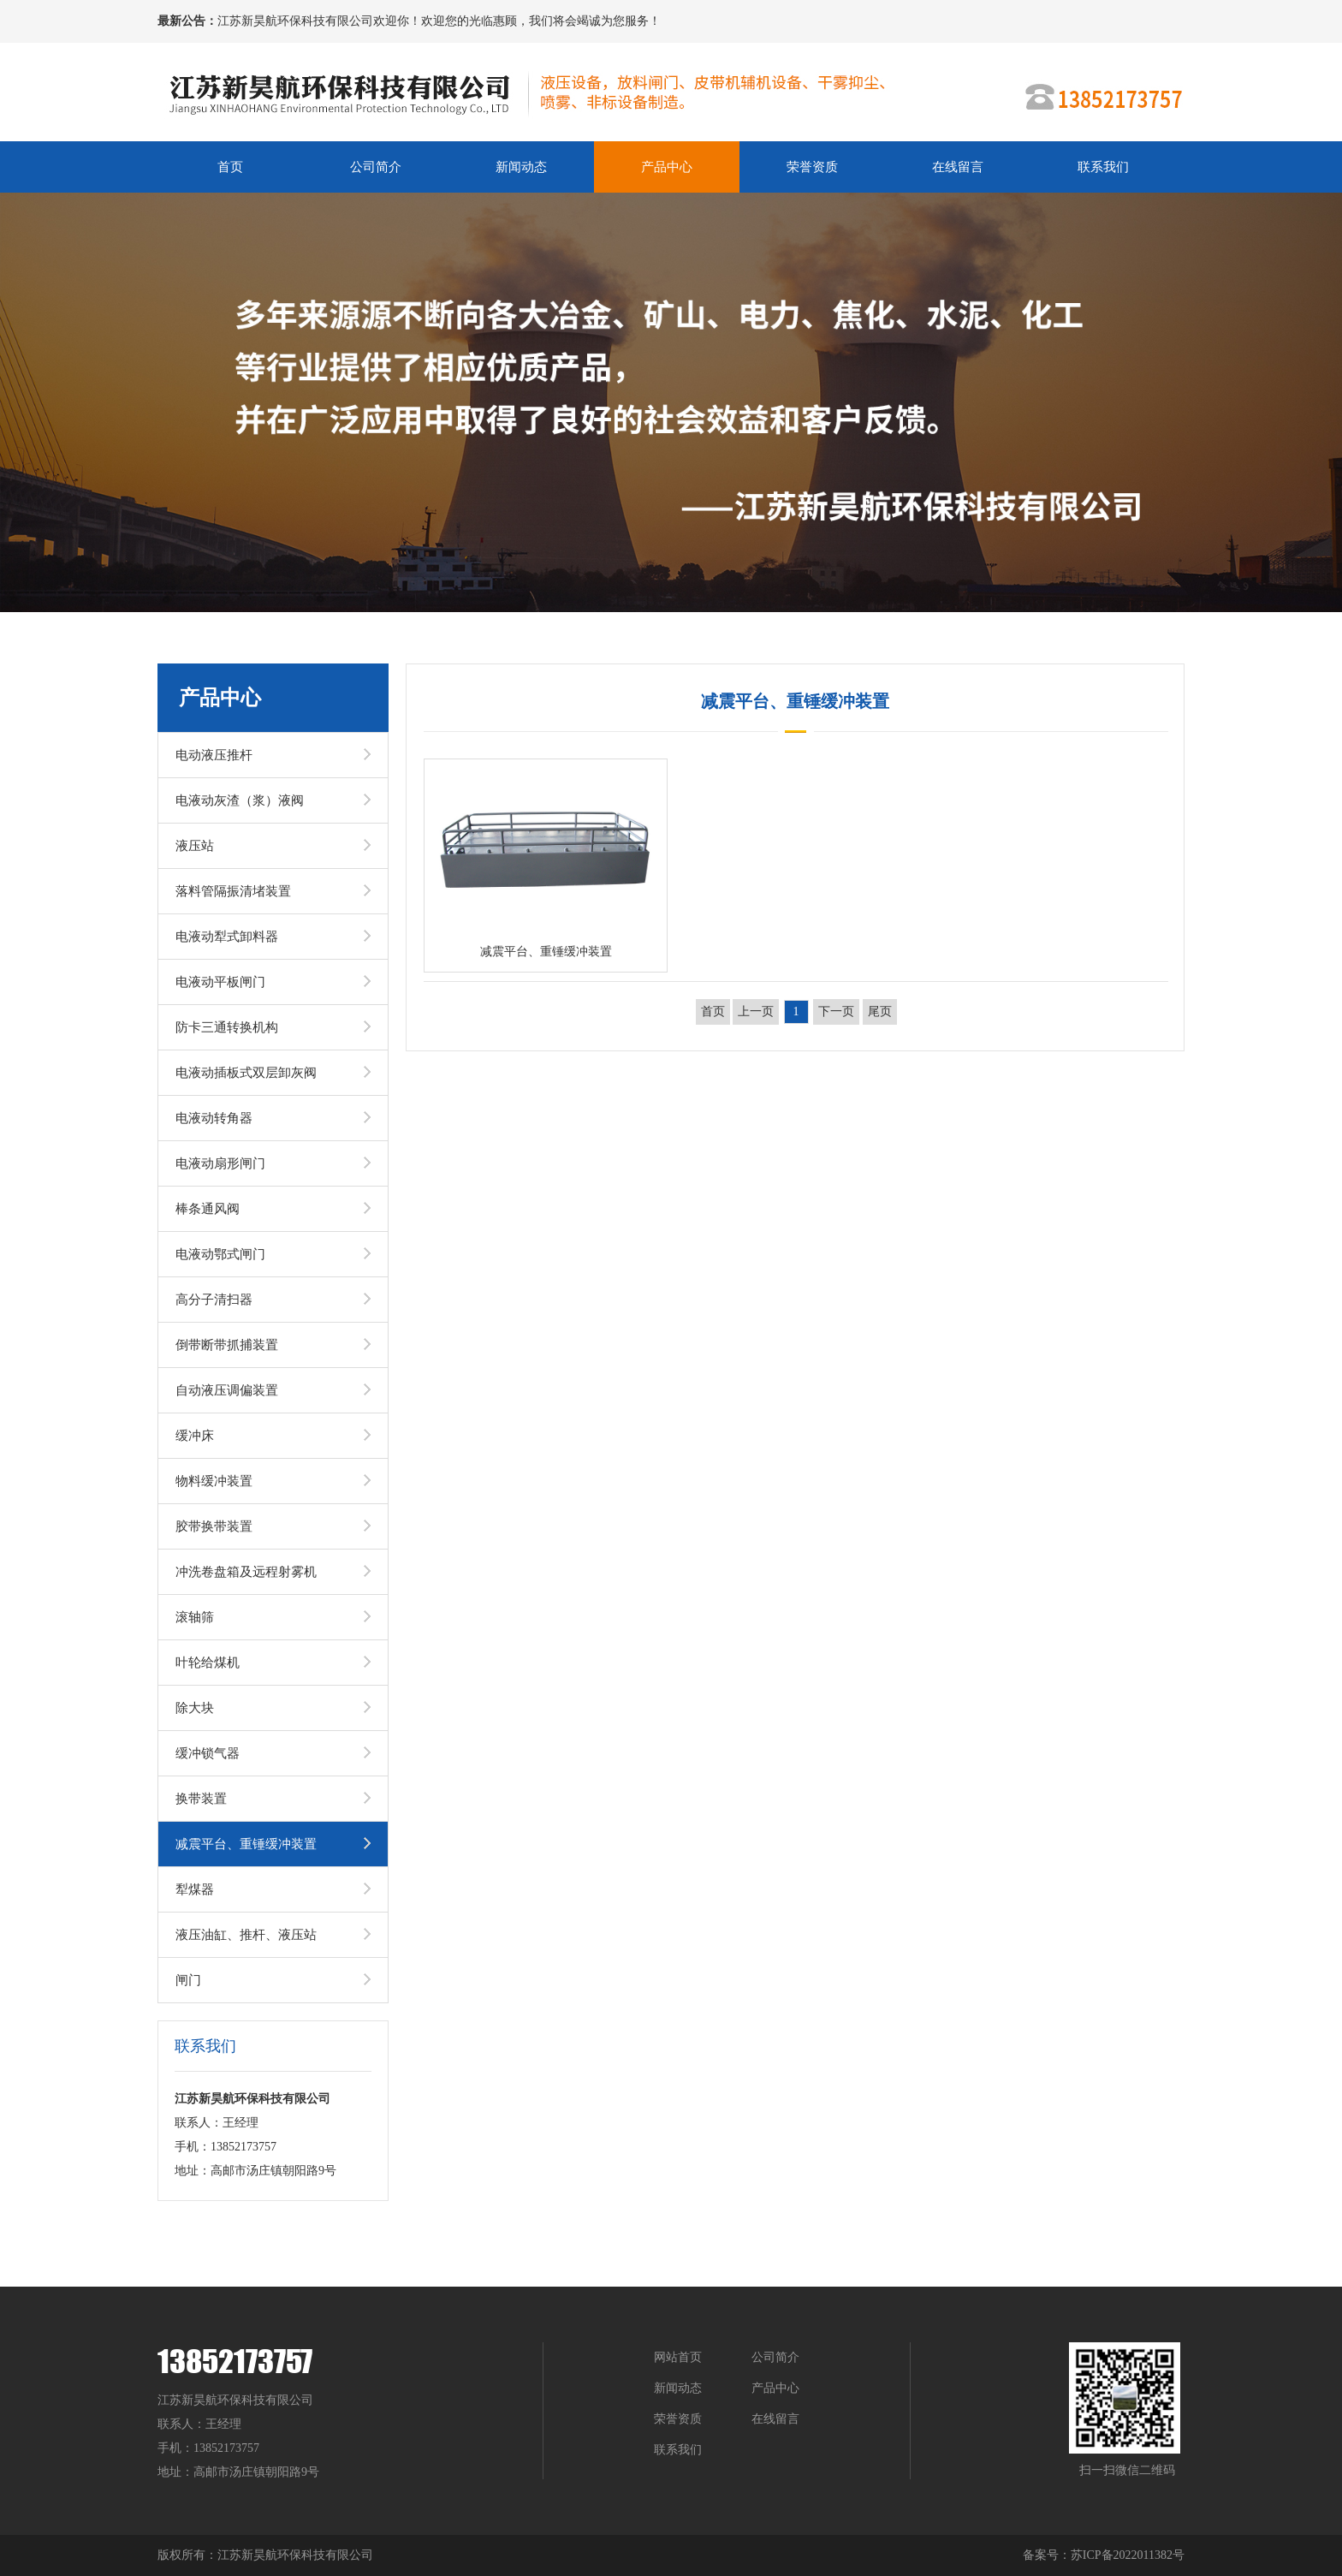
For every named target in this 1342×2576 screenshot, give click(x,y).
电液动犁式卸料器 (226, 936)
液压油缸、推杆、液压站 (246, 1935)
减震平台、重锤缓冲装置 (246, 1844)
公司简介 (375, 167)
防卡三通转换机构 (226, 1027)
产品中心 (666, 167)
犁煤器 (194, 1889)
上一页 (756, 1011)
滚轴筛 (194, 1617)
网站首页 (678, 2357)
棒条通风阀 (207, 1209)
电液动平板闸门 (220, 982)
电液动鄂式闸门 (220, 1254)
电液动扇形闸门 (220, 1163)
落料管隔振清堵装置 (233, 891)
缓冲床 (194, 1436)
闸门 (188, 1980)
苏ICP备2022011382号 (1128, 2555)
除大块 (194, 1708)
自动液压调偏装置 (226, 1390)
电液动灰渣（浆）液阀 (239, 800)
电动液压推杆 (213, 755)
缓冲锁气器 (207, 1753)
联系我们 (1103, 167)
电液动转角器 (213, 1118)
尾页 (880, 1011)
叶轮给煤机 (207, 1662)
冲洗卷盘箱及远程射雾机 (246, 1572)
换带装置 (201, 1799)
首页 (230, 167)
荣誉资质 (812, 167)
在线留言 (957, 167)
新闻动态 (521, 167)
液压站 (194, 846)
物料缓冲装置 (213, 1481)
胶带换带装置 (213, 1526)
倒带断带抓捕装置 (226, 1345)
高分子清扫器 (213, 1299)
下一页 (836, 1011)
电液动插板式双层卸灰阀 (246, 1073)
